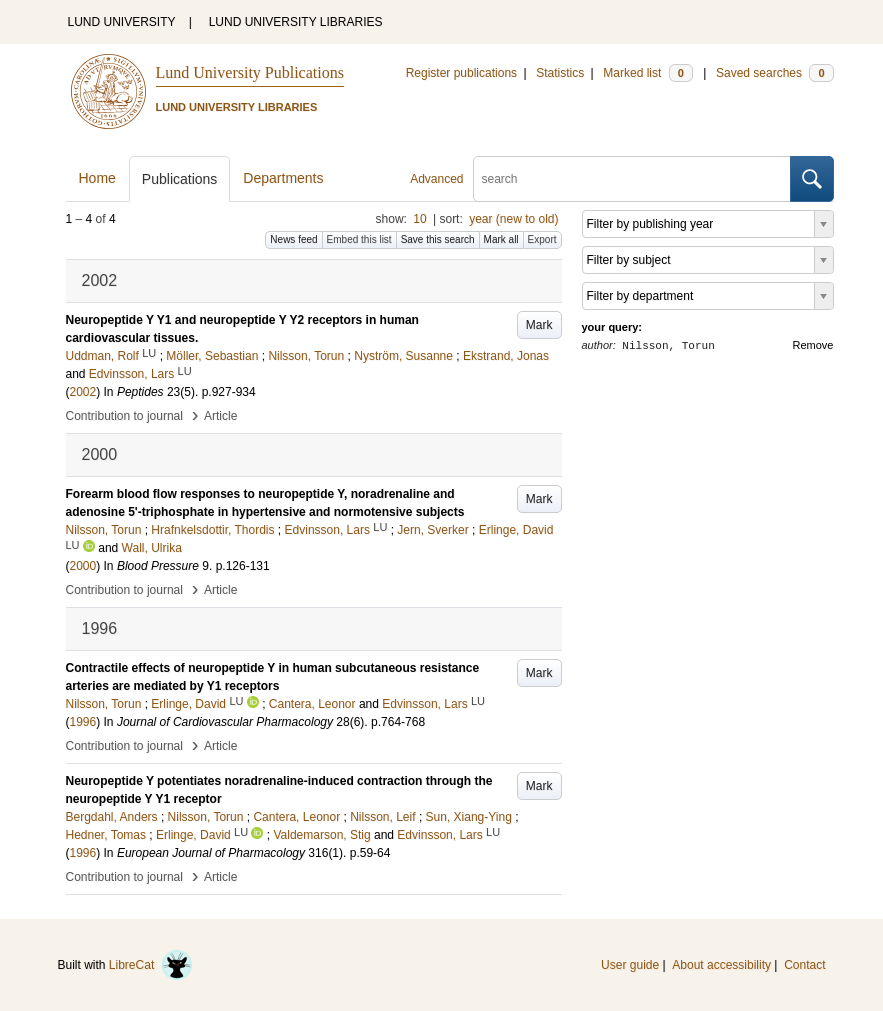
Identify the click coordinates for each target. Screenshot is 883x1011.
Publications (180, 179)
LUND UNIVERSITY (122, 22)
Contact (804, 965)
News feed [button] (293, 239)
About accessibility (721, 965)
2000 (83, 566)
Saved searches (775, 73)
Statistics (560, 73)
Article (220, 416)
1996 (83, 722)
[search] (632, 179)
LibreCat (151, 965)
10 (419, 219)
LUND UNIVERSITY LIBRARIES (296, 22)
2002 (83, 392)
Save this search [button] (438, 239)
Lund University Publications (250, 72)
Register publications (461, 73)
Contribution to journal (124, 416)
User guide (630, 965)
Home (97, 178)
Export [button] (542, 239)
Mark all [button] (501, 239)
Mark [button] (539, 325)
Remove (813, 345)
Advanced (436, 179)
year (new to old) (513, 219)
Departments (283, 178)
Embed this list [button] (359, 239)
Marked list (647, 73)
